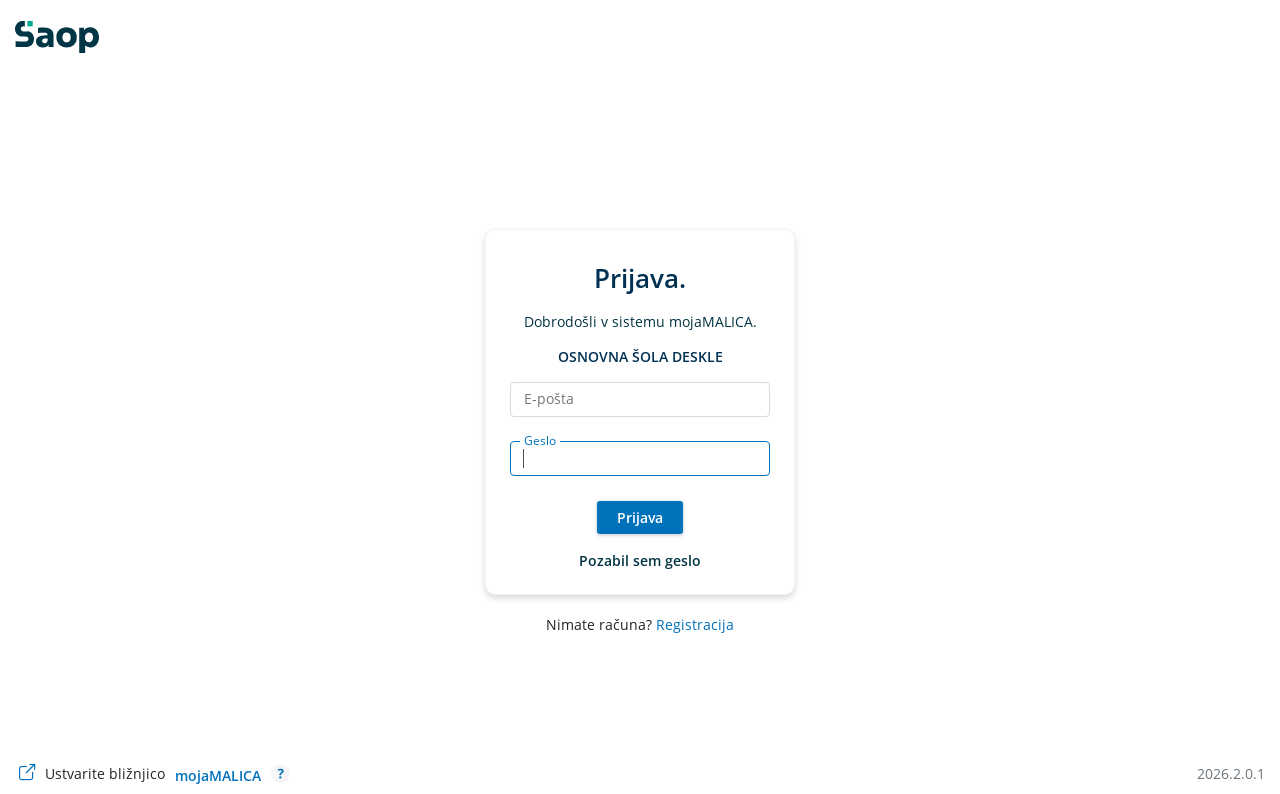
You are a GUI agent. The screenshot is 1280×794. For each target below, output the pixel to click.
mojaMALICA (218, 775)
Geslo (540, 441)
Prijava (640, 517)
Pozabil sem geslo (640, 560)
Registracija (695, 624)
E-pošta (549, 399)
